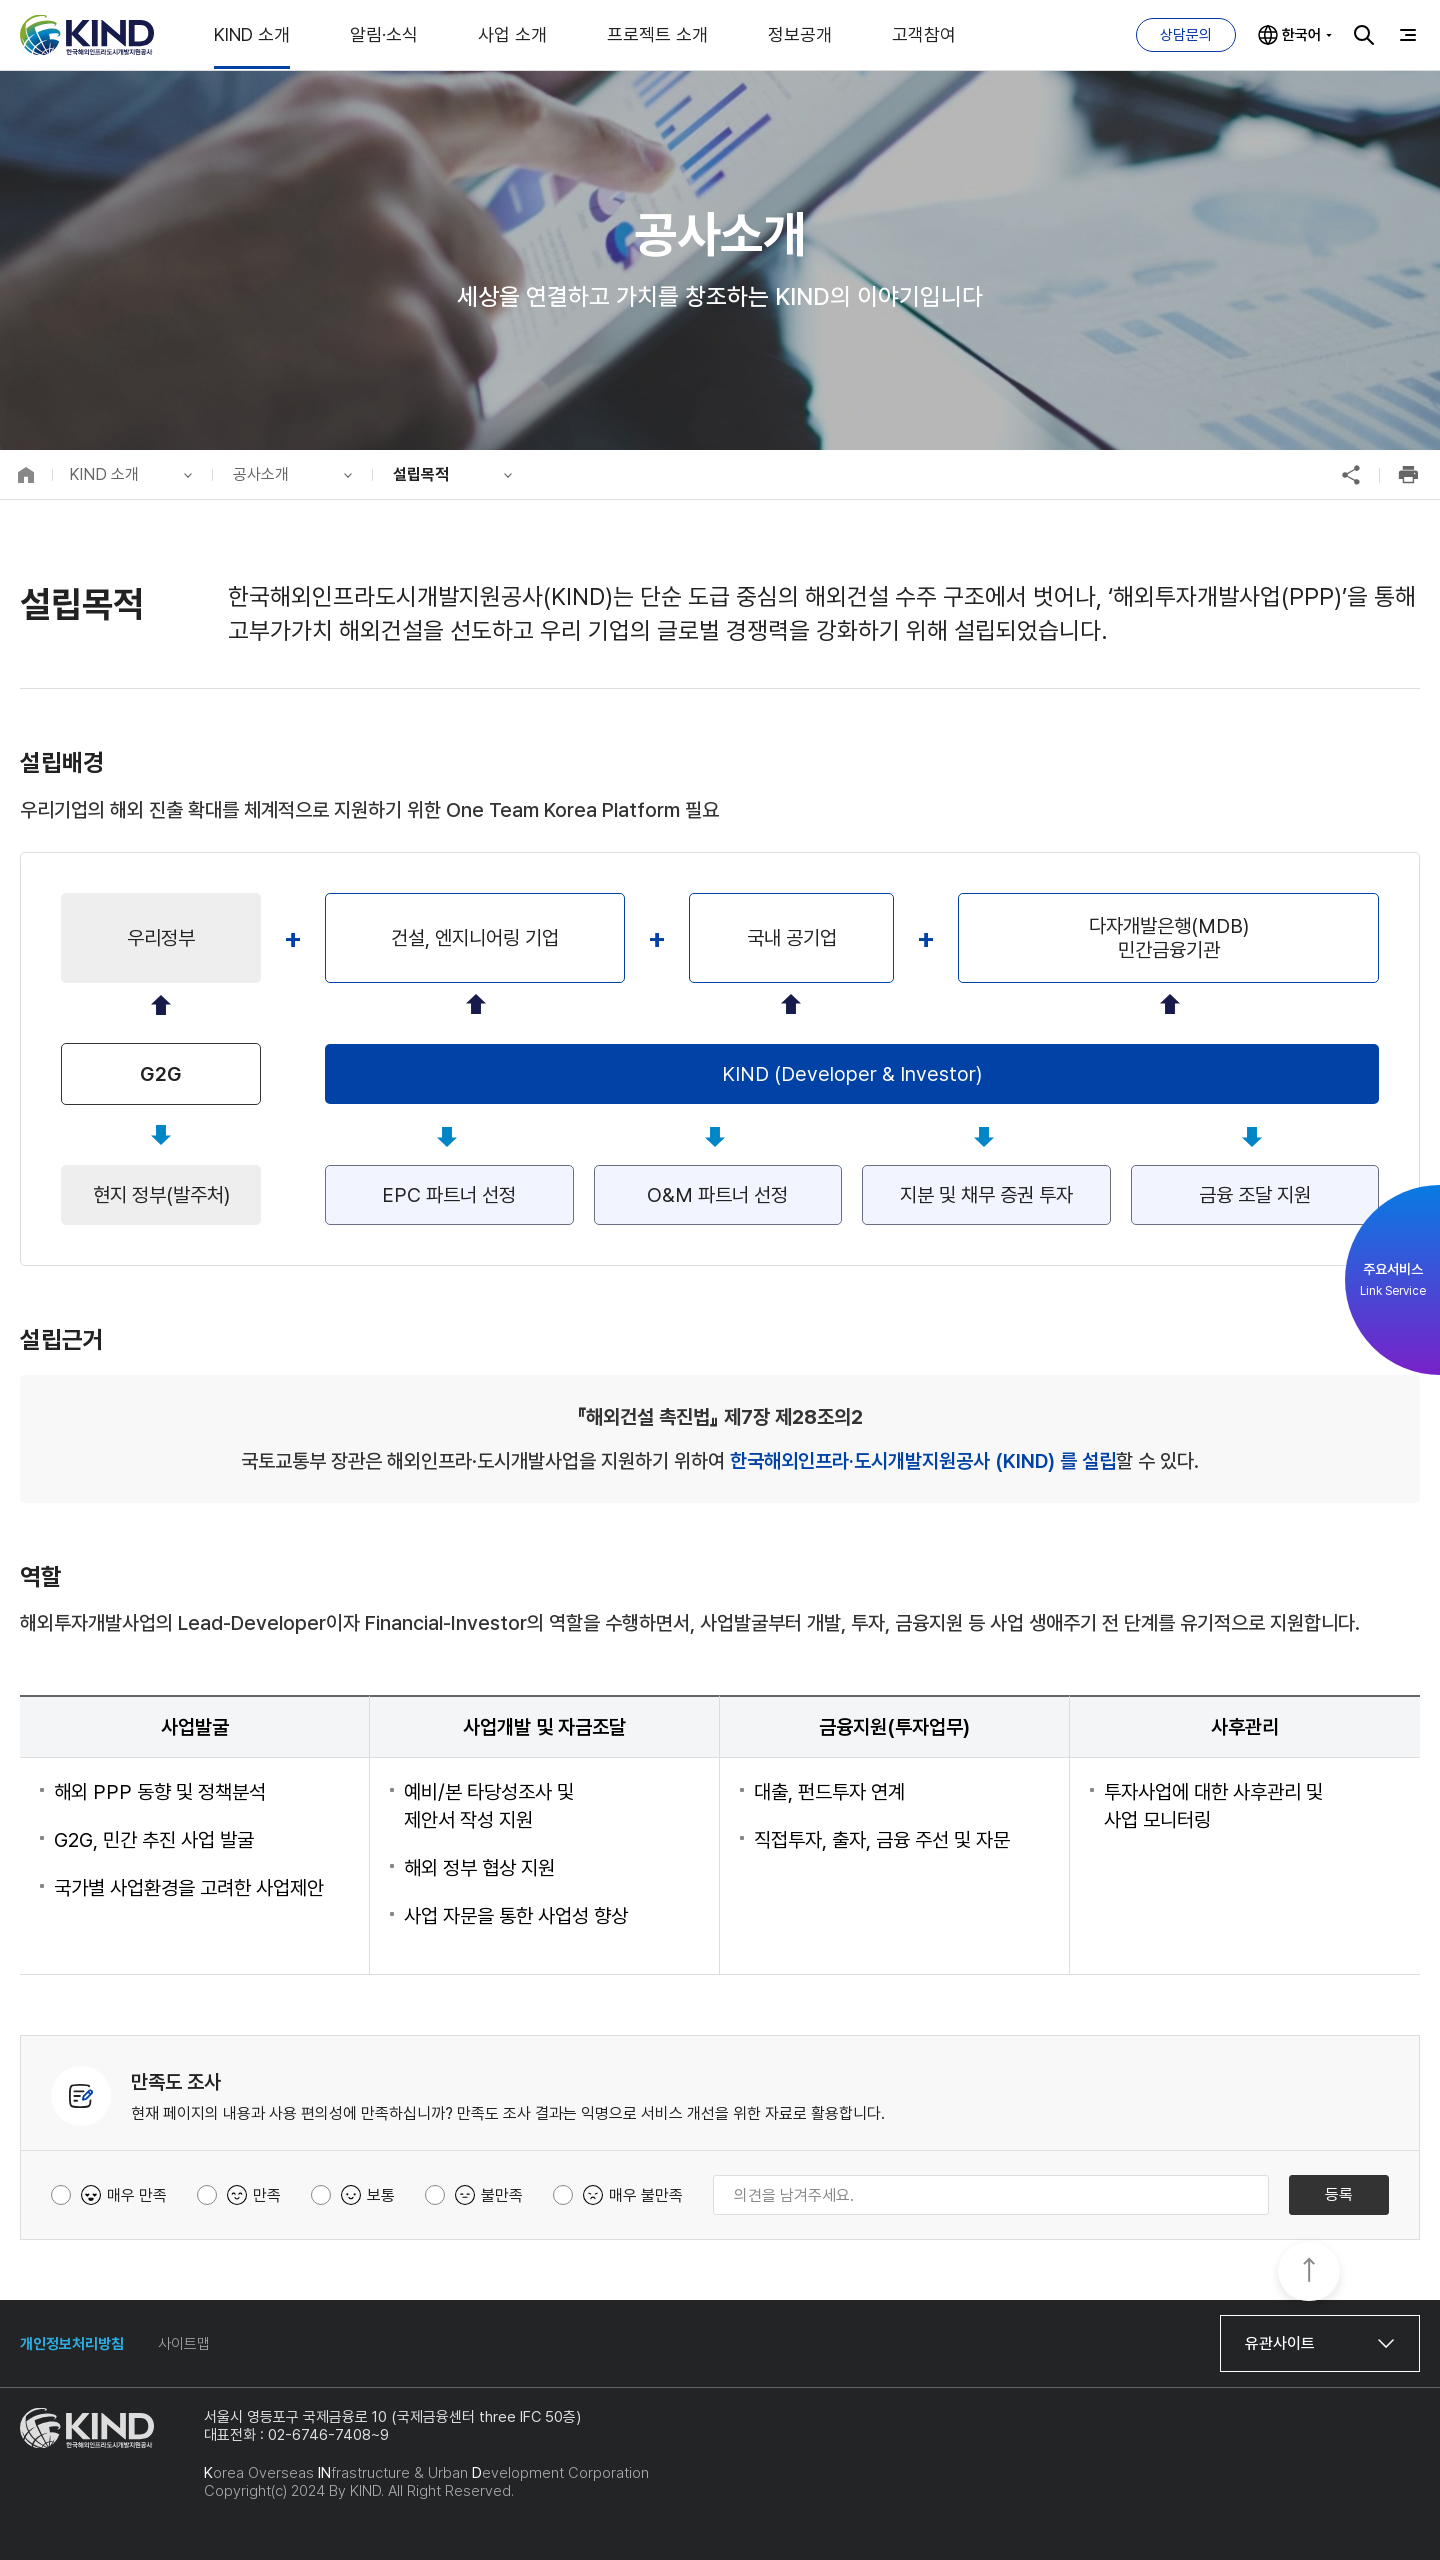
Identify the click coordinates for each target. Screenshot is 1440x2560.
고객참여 (924, 34)
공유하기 (1351, 475)
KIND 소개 (252, 34)
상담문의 (1186, 35)
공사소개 (261, 474)
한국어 (1301, 35)
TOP (1309, 2273)
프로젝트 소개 (657, 34)
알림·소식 (384, 34)
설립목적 (421, 474)
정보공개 (800, 34)
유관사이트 (1280, 2343)
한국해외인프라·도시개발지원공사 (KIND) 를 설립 (923, 1461)
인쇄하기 (1408, 475)
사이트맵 (184, 2344)
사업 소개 (512, 34)
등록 (1339, 2194)
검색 (1364, 35)
